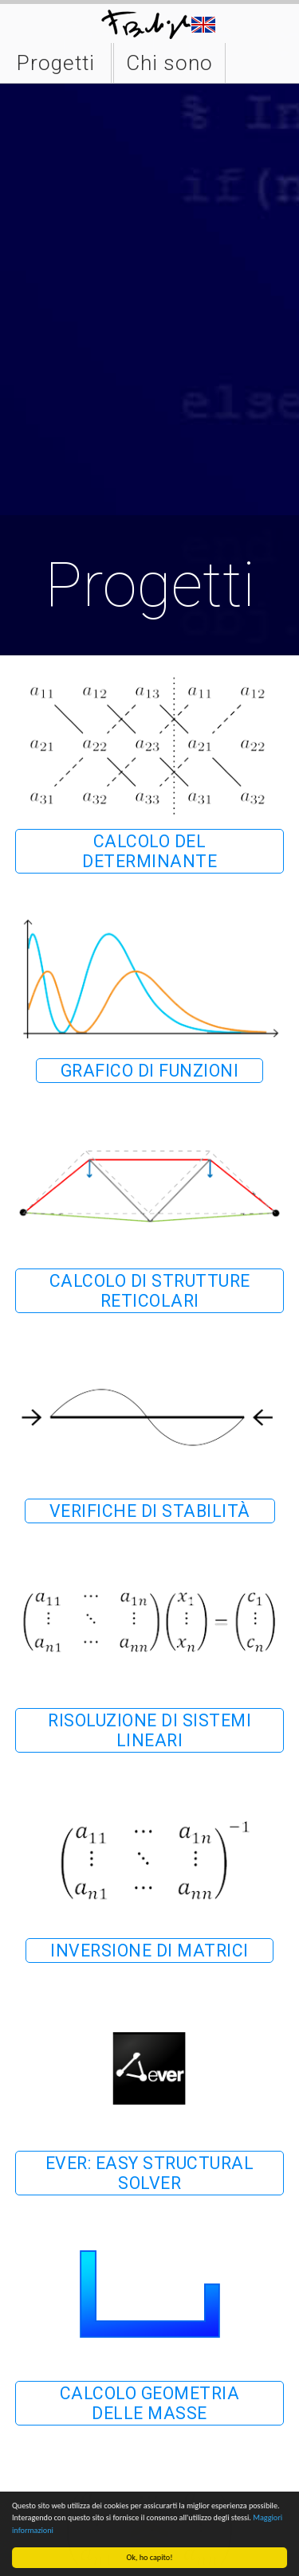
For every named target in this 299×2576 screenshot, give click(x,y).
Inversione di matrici (149, 1950)
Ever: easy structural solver (149, 2173)
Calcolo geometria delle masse (150, 2403)
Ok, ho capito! (150, 2557)
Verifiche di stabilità (149, 1511)
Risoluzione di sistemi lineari (149, 1730)
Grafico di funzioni (150, 1071)
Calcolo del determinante (149, 851)
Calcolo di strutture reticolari (149, 1291)
